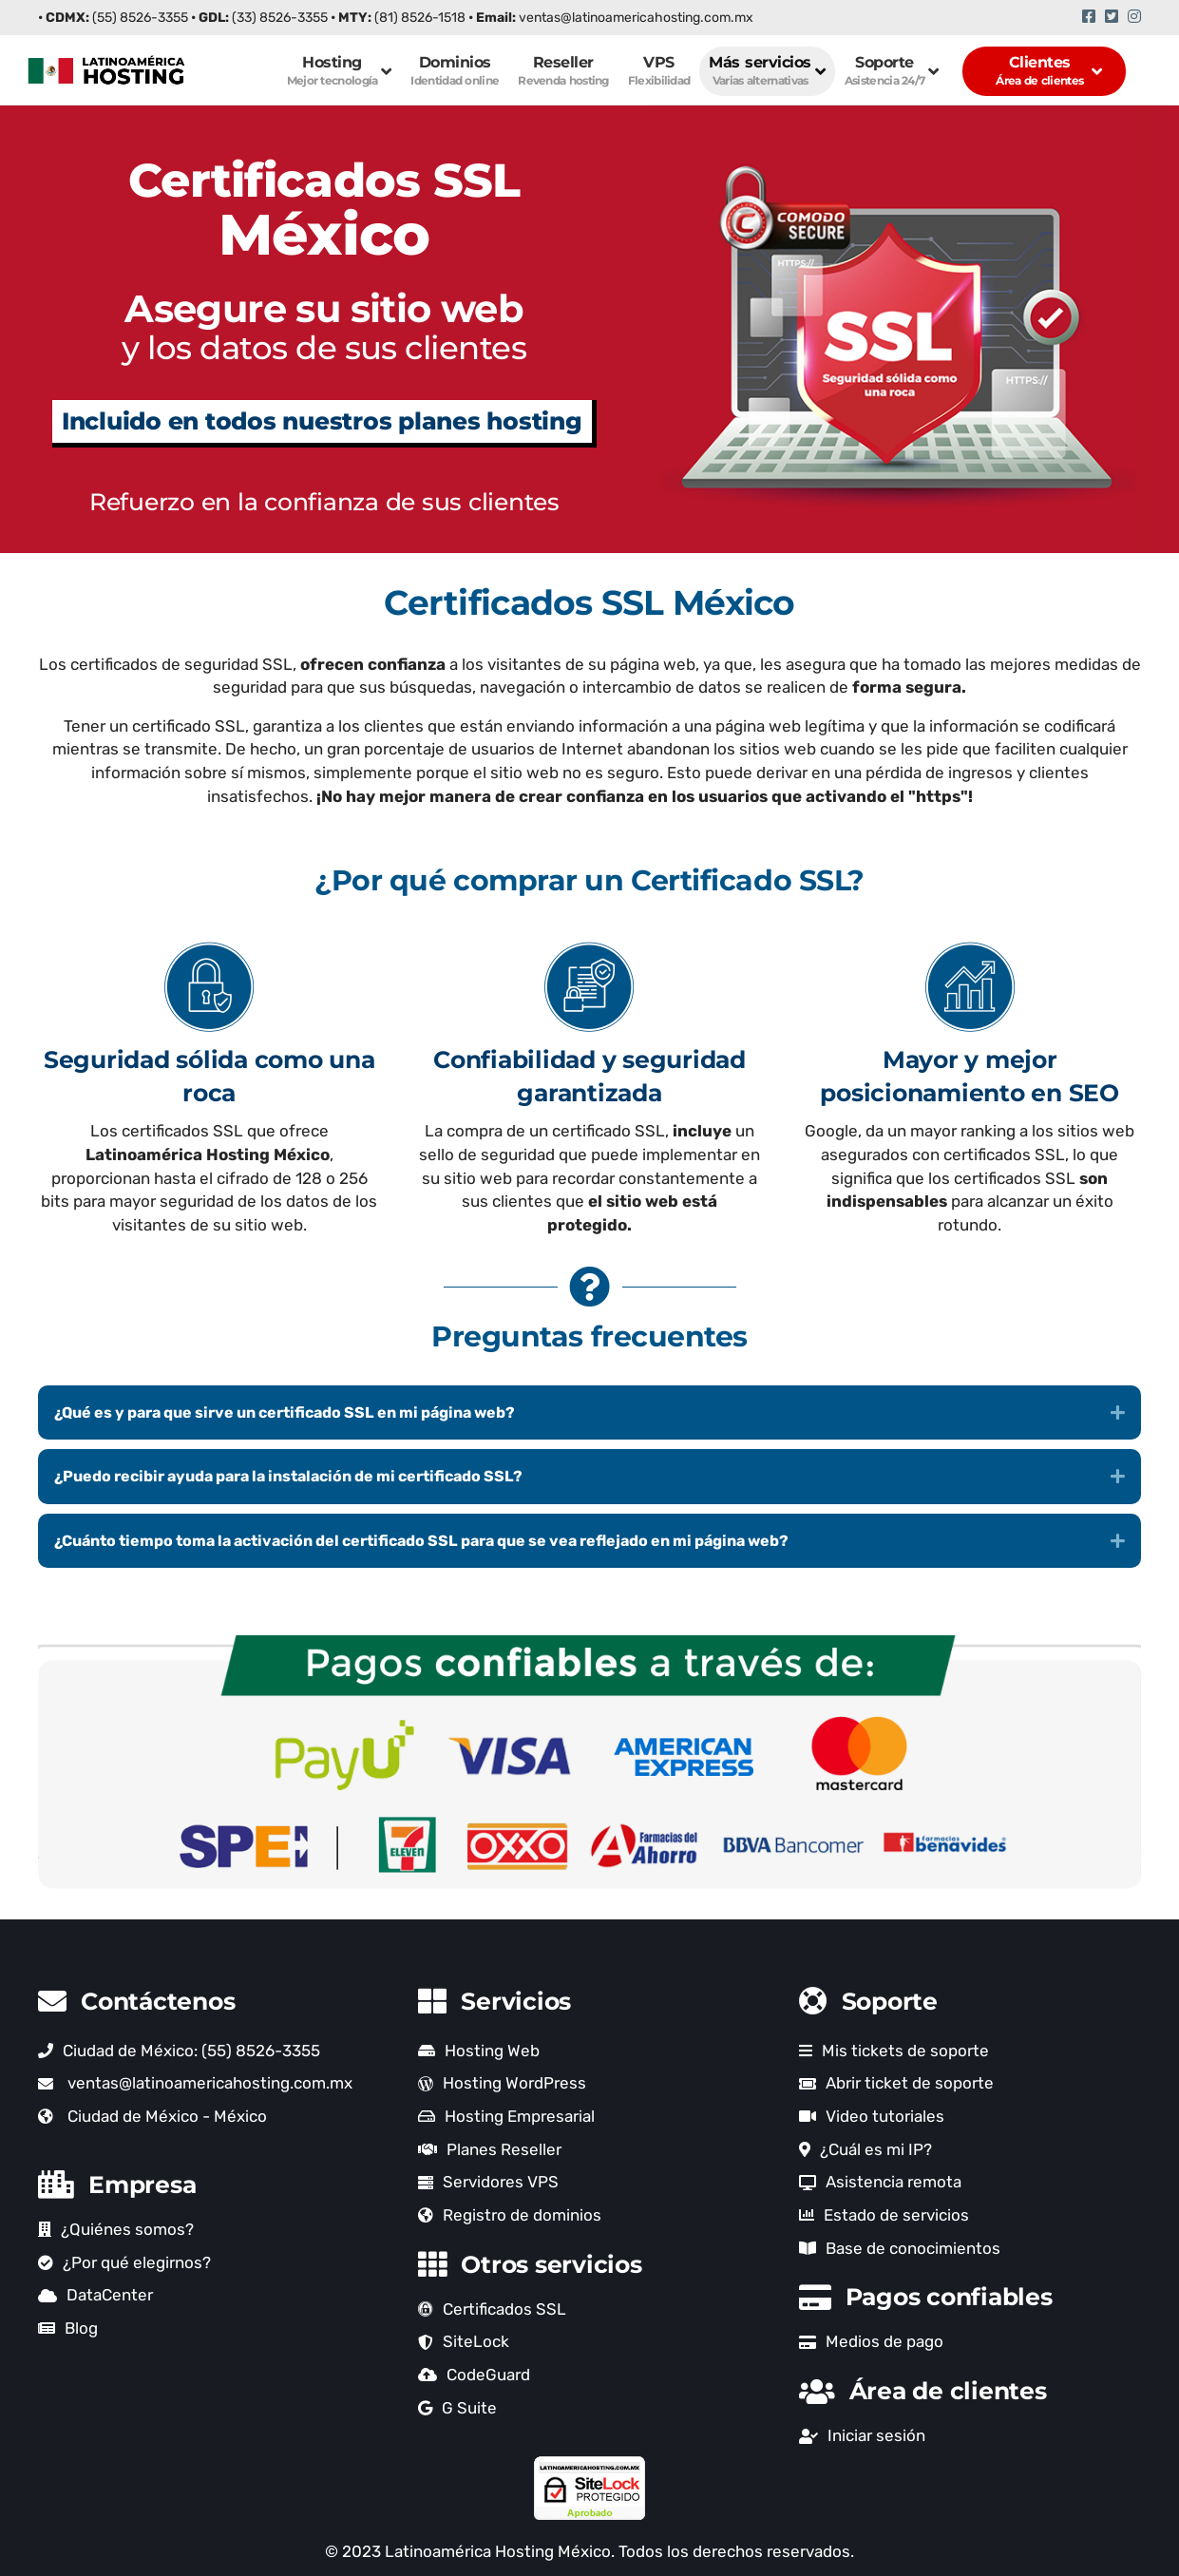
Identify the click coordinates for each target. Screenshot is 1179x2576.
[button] (589, 1412)
